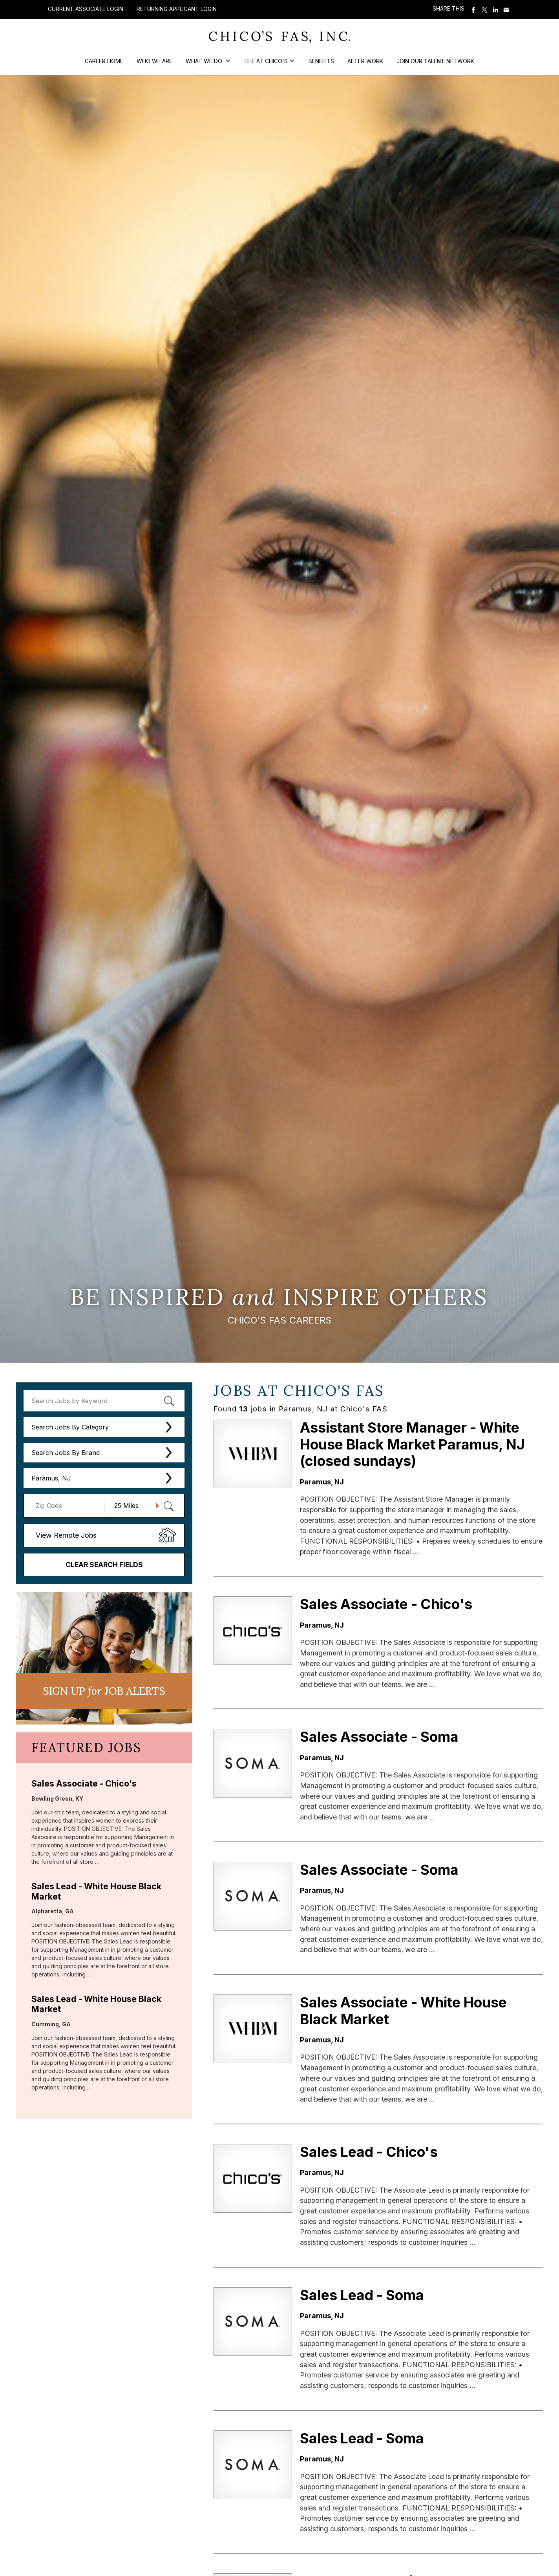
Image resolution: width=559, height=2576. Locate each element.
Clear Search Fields (104, 1565)
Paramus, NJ (51, 1478)
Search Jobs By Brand (65, 1453)
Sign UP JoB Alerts (104, 1690)
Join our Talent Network (435, 61)
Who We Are (154, 61)
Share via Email (506, 9)
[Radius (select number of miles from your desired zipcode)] (133, 1505)
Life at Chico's (266, 61)
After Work (365, 61)
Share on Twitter (484, 9)
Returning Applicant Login (177, 9)
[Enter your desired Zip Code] (68, 1505)
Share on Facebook (473, 9)
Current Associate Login (85, 8)
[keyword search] (104, 1400)
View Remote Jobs (66, 1535)
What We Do (205, 61)
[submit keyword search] (169, 1401)
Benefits (321, 61)
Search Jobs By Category (70, 1427)
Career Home (104, 61)
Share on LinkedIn (495, 9)
